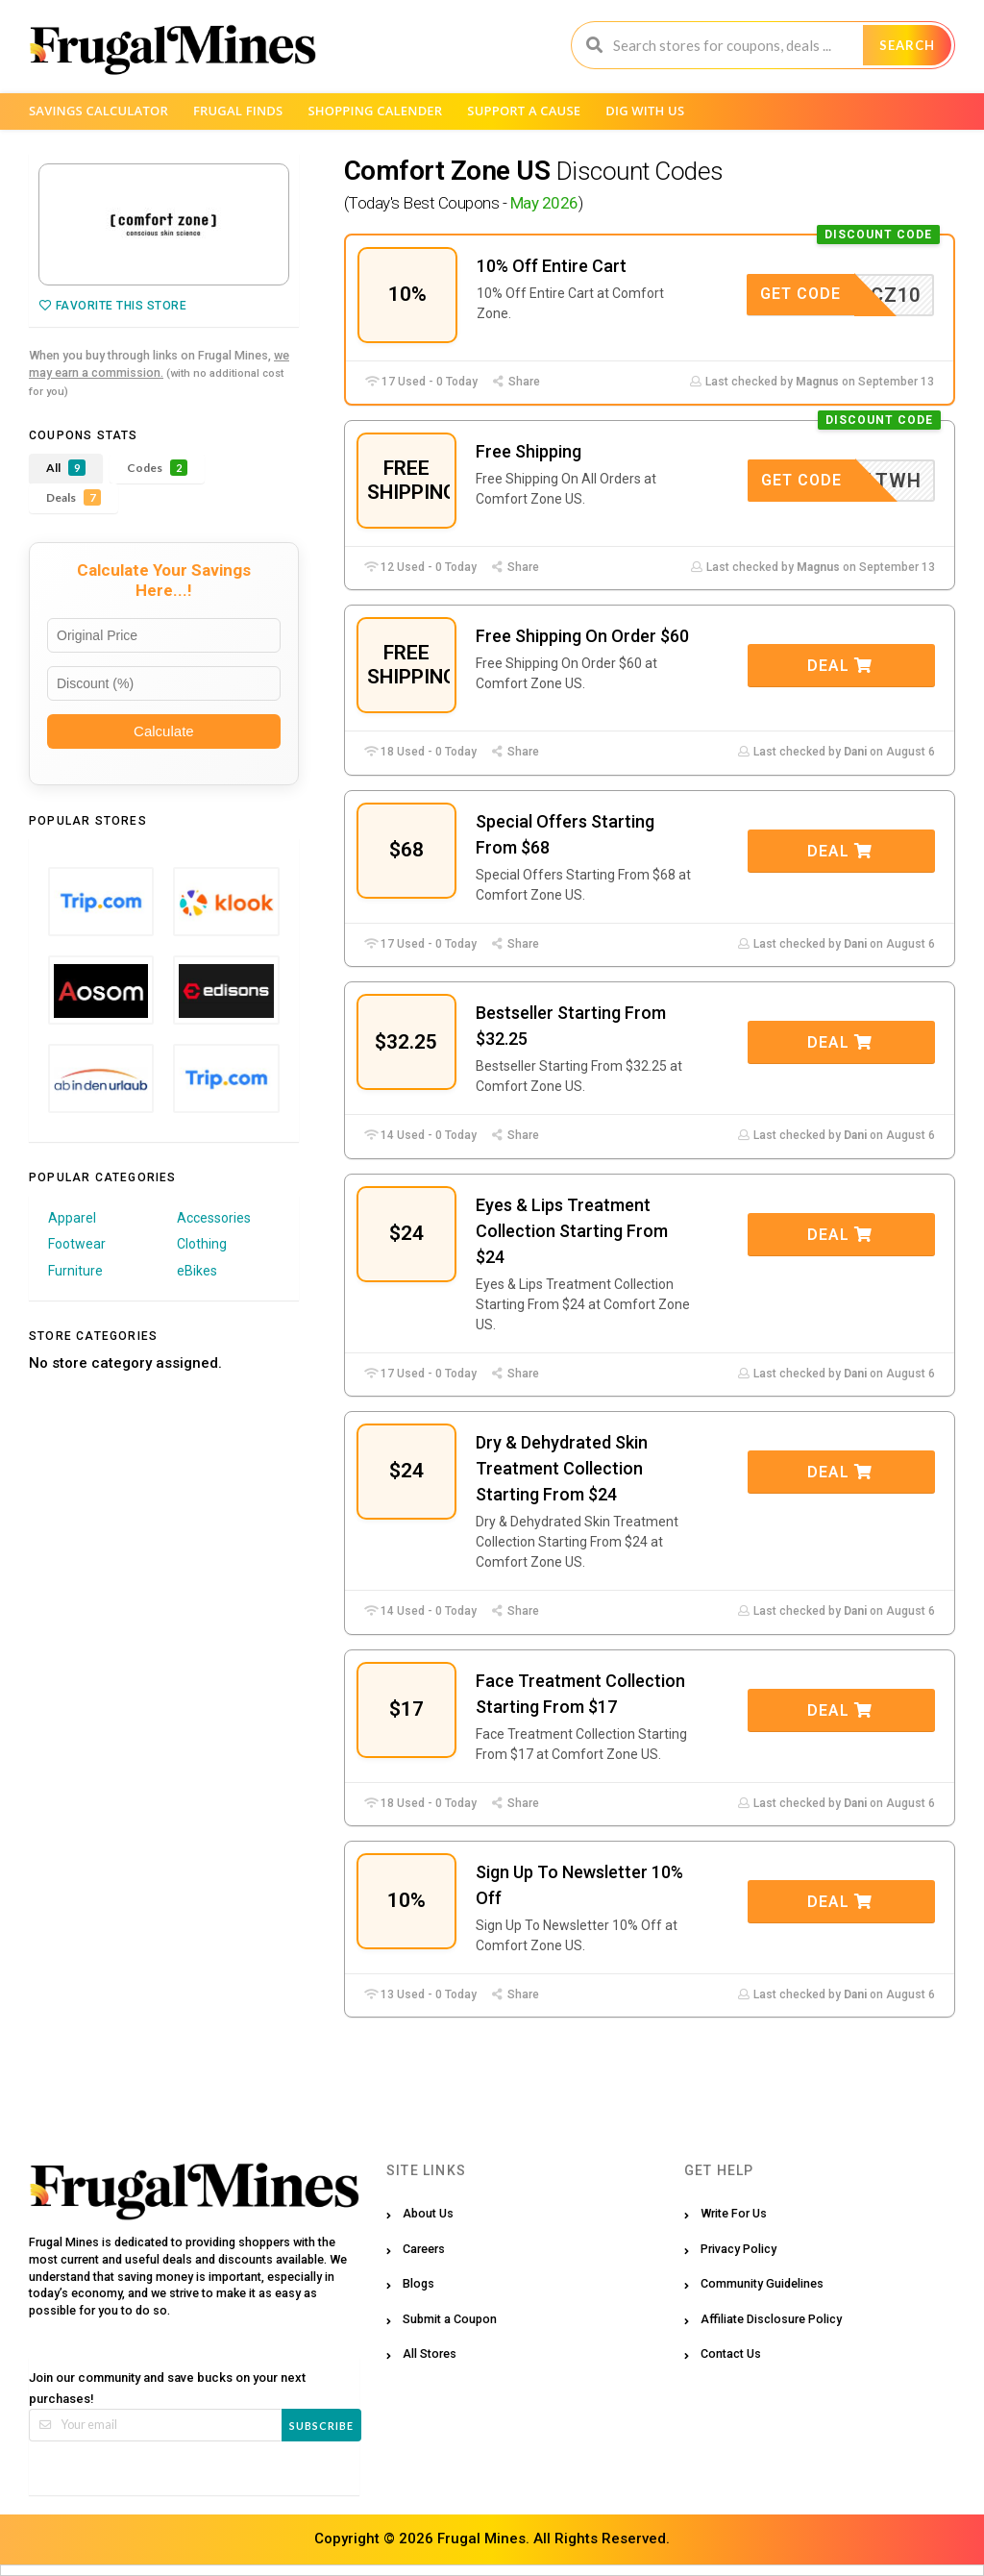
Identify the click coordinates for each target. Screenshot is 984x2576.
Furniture (75, 1270)
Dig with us (644, 110)
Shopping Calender (375, 110)
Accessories (214, 1218)
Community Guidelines (762, 2283)
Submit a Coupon (450, 2319)
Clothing (202, 1243)
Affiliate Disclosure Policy (771, 2319)
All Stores (429, 2353)
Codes (157, 467)
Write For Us (734, 2213)
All (66, 467)
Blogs (418, 2283)
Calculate (164, 731)
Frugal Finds (238, 110)
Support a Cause (523, 110)
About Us (428, 2213)
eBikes (197, 1270)
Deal (840, 665)
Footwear (77, 1243)
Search (907, 45)
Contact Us (731, 2353)
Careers (424, 2249)
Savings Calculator (98, 110)
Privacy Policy (738, 2249)
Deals (73, 497)
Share (516, 381)
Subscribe (321, 2425)
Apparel (72, 1218)
